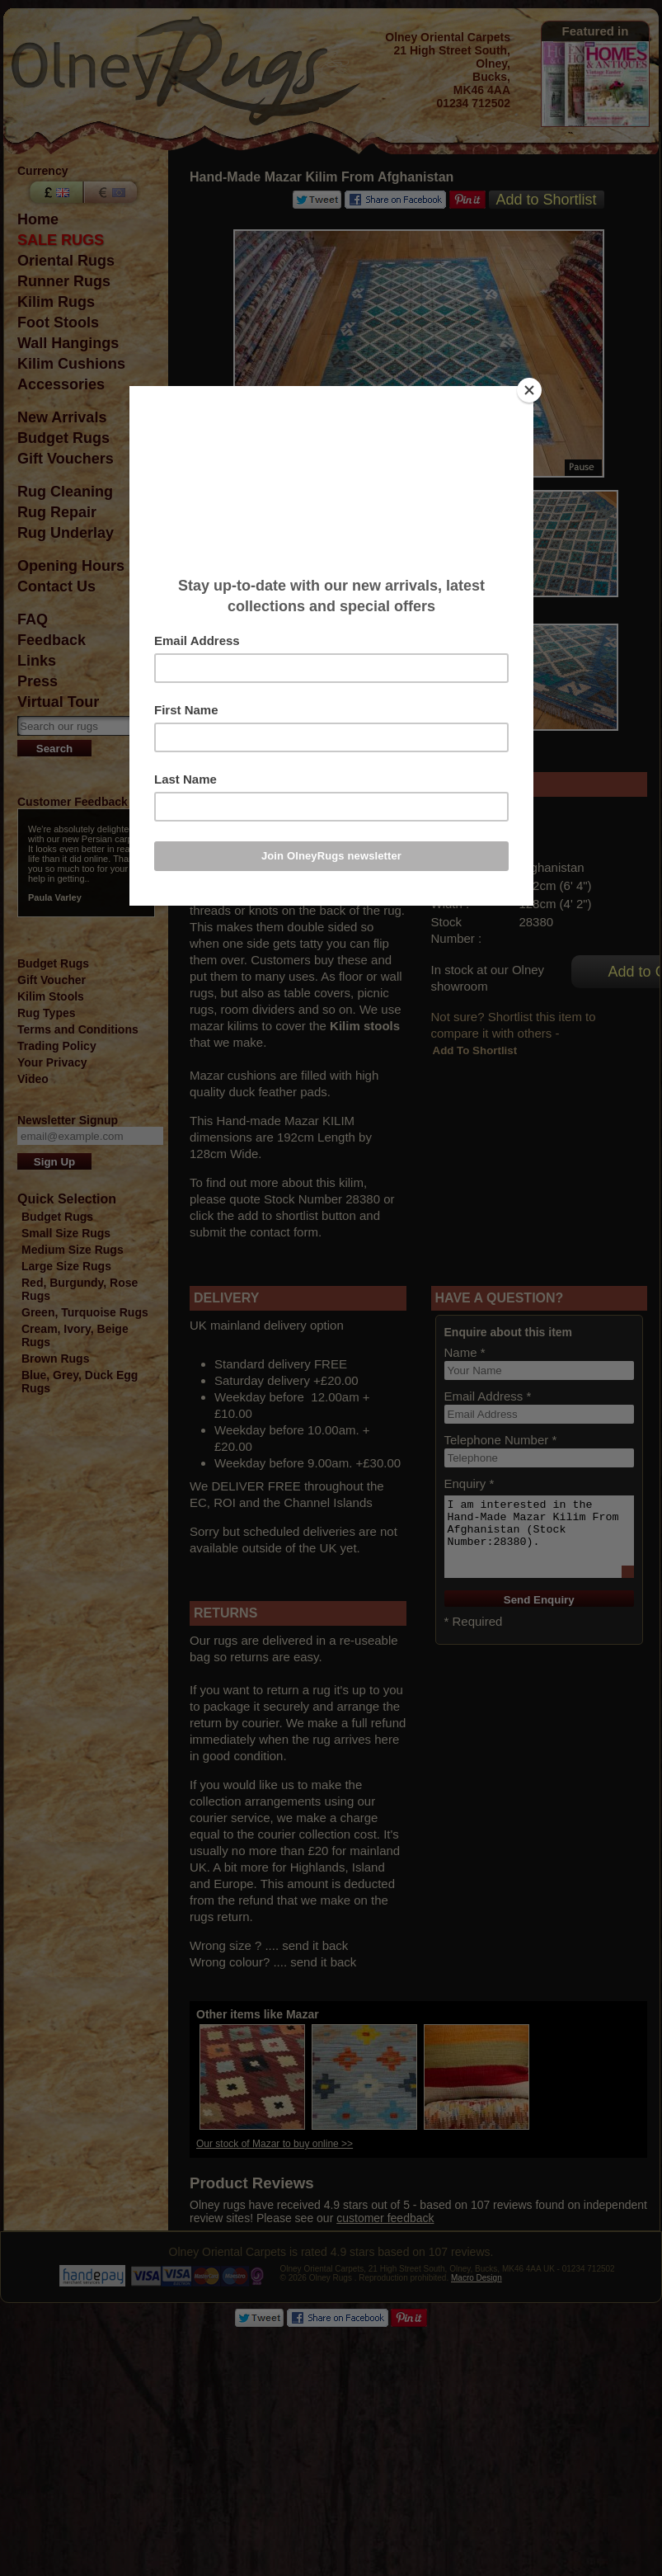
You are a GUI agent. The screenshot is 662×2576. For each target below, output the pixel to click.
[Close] (529, 390)
